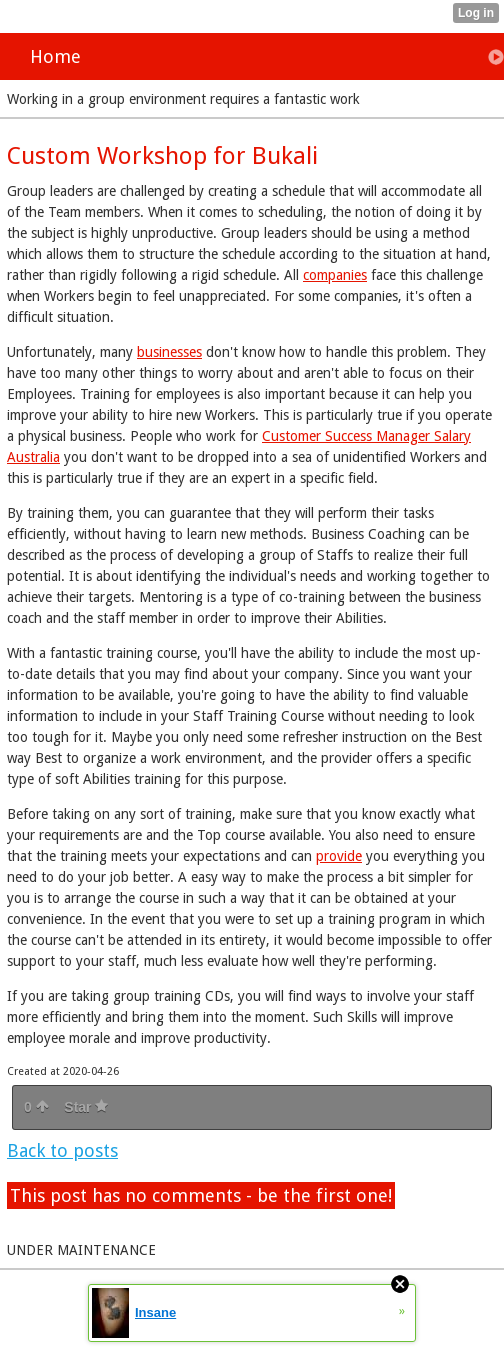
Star (86, 1107)
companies (335, 275)
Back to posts (62, 1150)
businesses (169, 352)
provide (339, 856)
